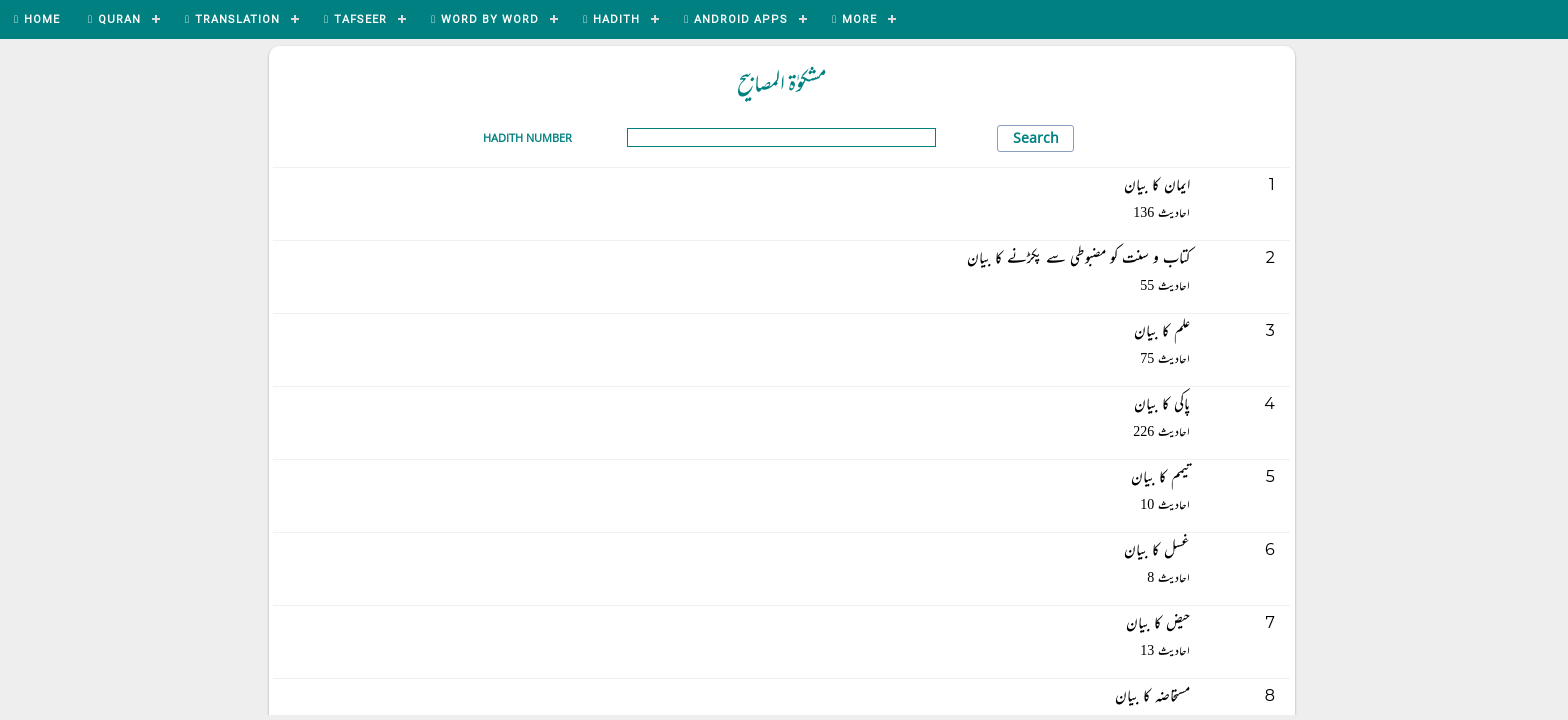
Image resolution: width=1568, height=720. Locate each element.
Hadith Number (527, 137)
